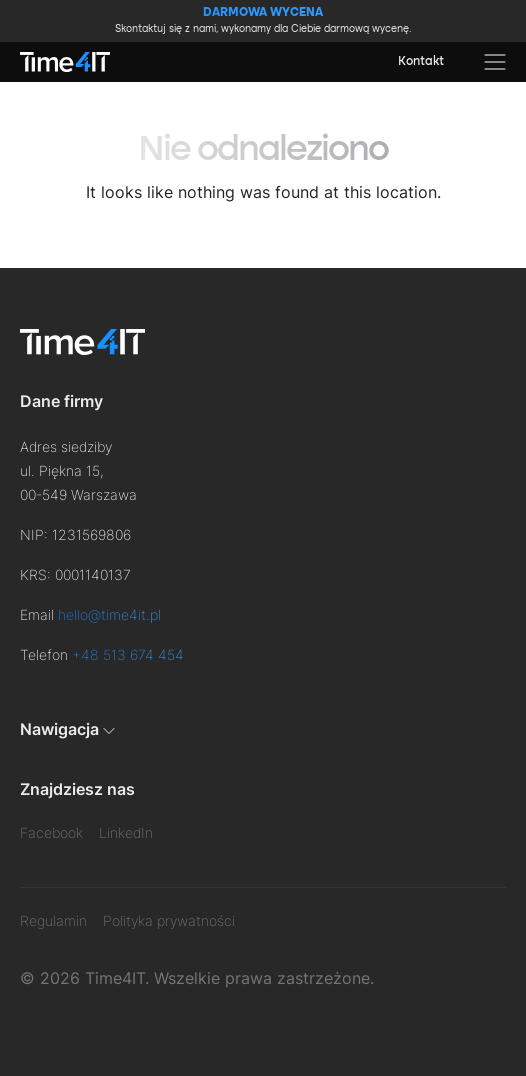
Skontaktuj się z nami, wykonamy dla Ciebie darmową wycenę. (262, 19)
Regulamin (53, 920)
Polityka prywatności (169, 920)
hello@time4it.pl (109, 614)
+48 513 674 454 (128, 654)
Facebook (51, 832)
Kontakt (421, 62)
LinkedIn (126, 832)
